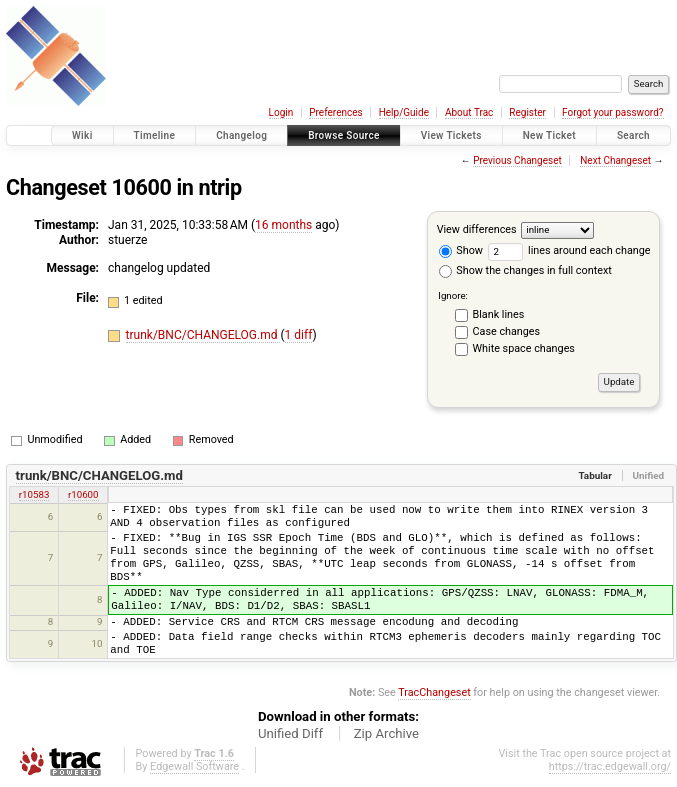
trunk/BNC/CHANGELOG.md (203, 335)
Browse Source (344, 135)
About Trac (469, 112)
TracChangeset (434, 692)
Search (633, 135)
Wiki (82, 135)
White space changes (524, 348)
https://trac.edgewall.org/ (610, 766)
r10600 (83, 494)
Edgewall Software (194, 766)
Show (461, 250)
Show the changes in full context (525, 270)
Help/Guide (404, 112)
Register (527, 112)
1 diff (299, 335)
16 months (283, 225)
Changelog (241, 135)
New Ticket (549, 135)
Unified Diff (290, 733)
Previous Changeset (517, 160)
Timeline (155, 135)
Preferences (335, 112)
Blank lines (499, 314)
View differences (477, 229)
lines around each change (569, 250)
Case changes (507, 331)
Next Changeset (615, 160)
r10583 (34, 494)
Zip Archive (386, 733)
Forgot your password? (613, 112)
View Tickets (451, 135)
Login (281, 112)
